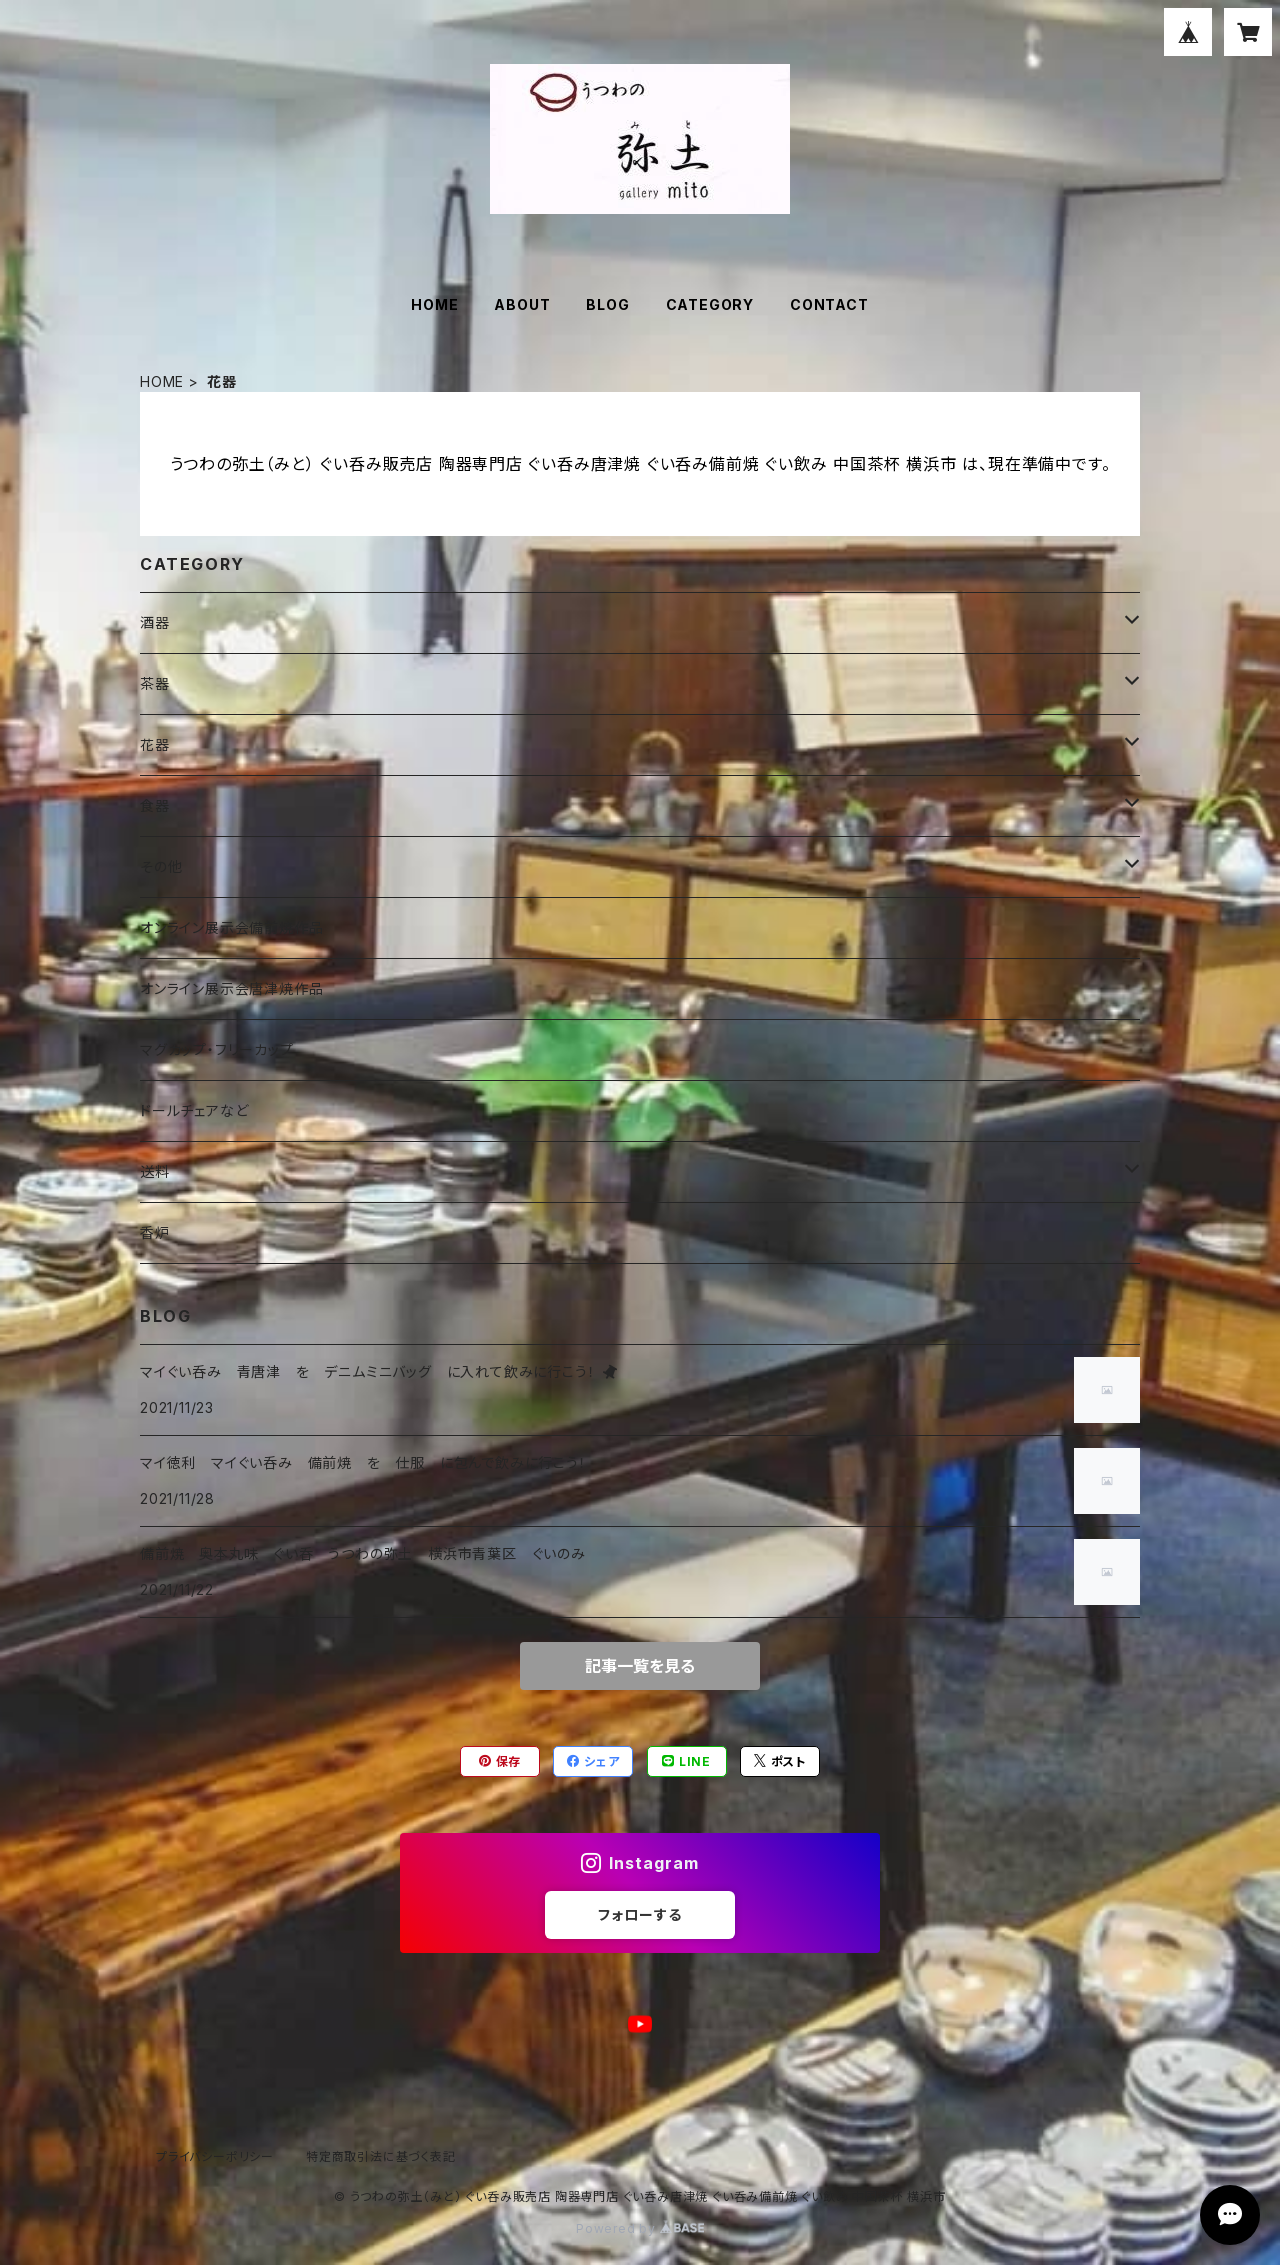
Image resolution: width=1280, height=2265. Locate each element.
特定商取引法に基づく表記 (381, 2156)
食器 (155, 805)
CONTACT (829, 304)
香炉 (155, 1232)
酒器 (155, 622)
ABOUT (522, 304)
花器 (155, 744)
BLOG (607, 304)
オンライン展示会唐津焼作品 (231, 988)
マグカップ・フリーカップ (217, 1049)
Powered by (640, 2228)
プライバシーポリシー (215, 2156)
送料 (155, 1171)
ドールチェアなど (194, 1110)
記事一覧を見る (640, 1666)
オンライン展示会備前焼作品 (231, 927)
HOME (434, 304)
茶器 (155, 683)
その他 (161, 866)
